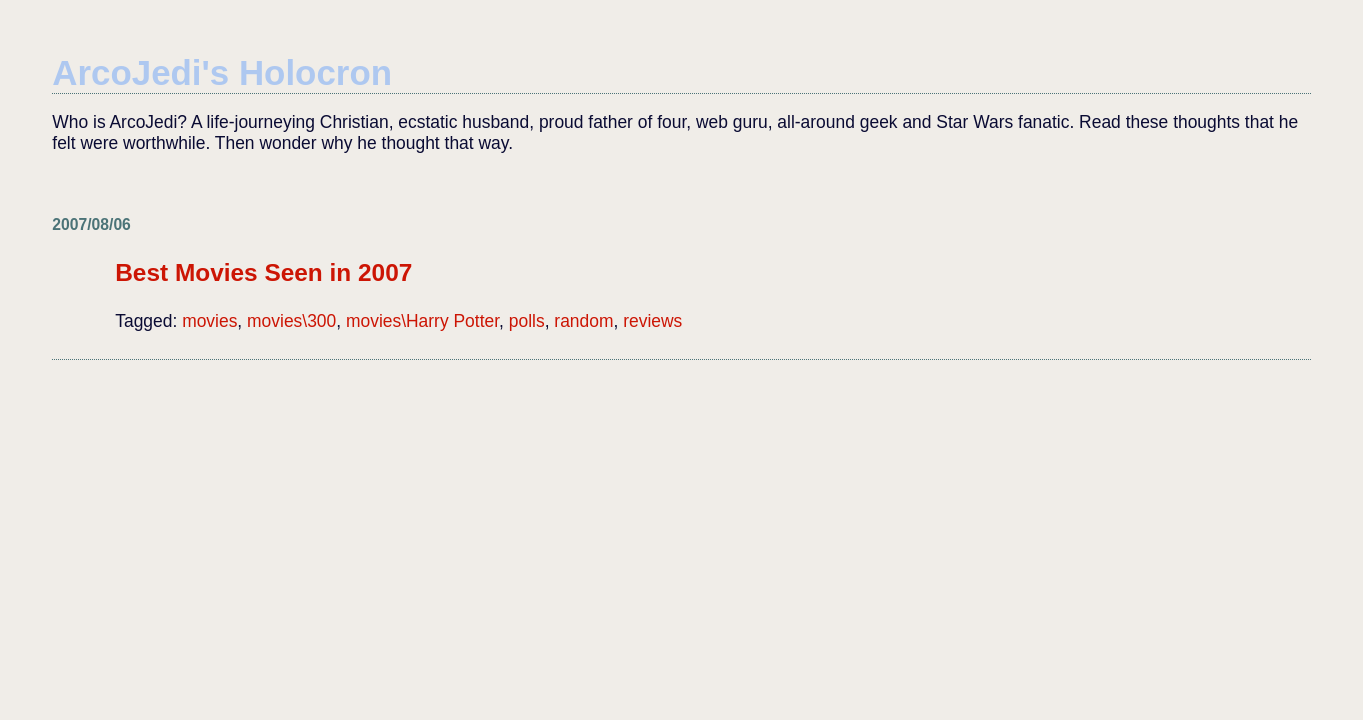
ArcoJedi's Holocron (222, 72)
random (583, 321)
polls (527, 321)
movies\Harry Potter (422, 321)
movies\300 (291, 321)
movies (209, 321)
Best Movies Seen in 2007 (263, 272)
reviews (652, 321)
